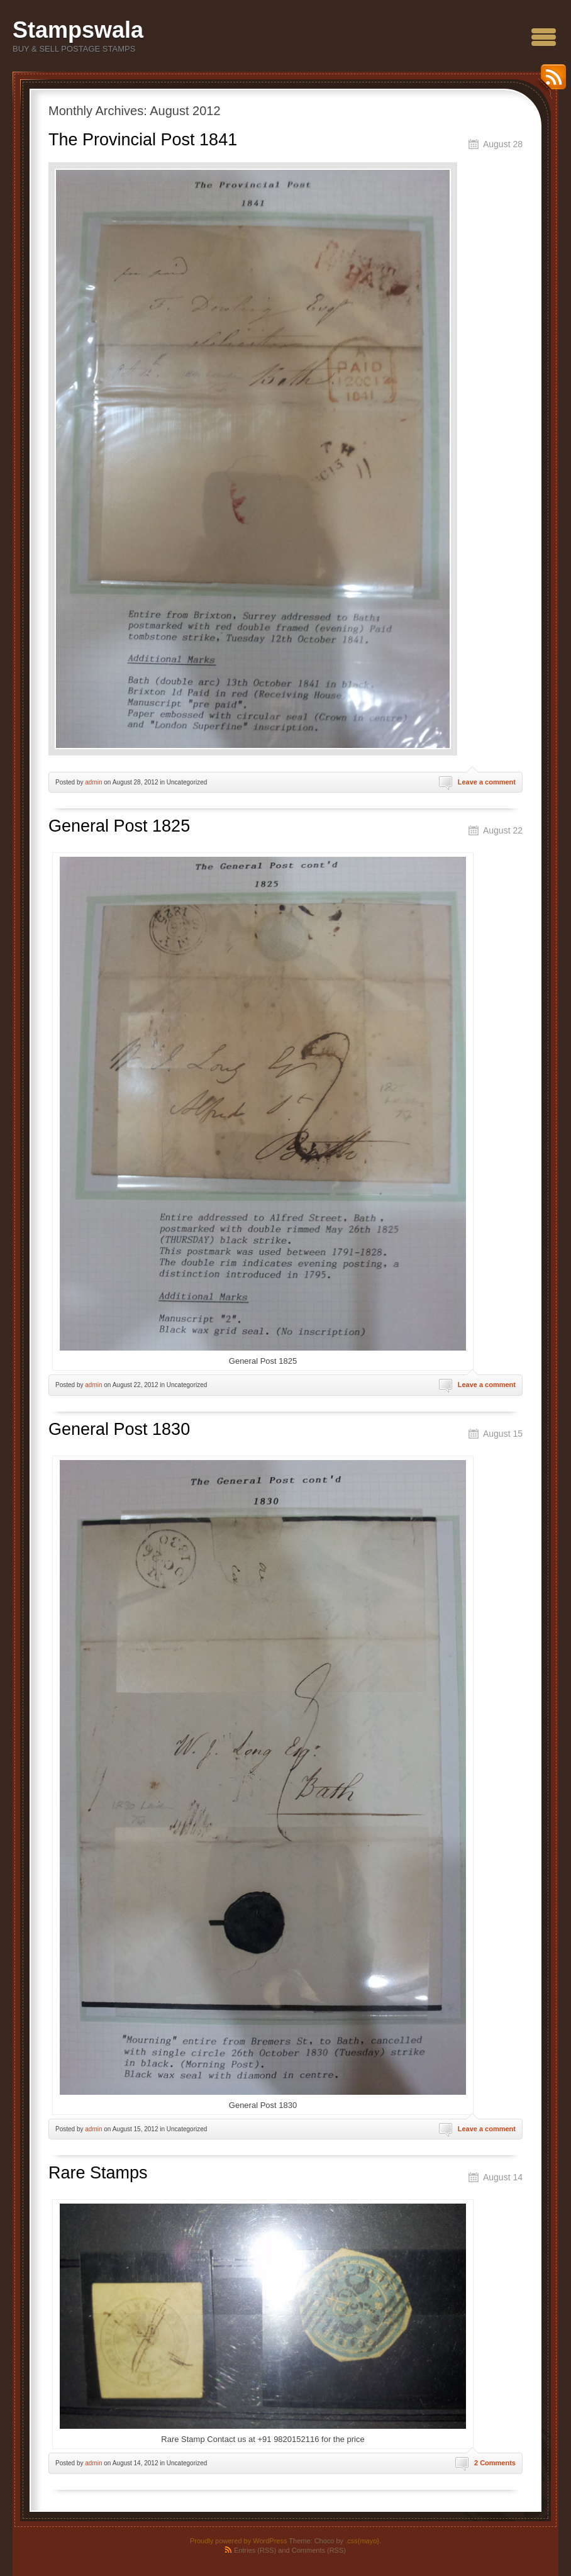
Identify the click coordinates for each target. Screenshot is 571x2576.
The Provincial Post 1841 (142, 139)
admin (93, 782)
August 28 (503, 144)
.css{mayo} (362, 2541)
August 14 (503, 2177)
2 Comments (495, 2463)
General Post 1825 (119, 826)
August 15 (503, 1434)
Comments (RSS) (319, 2550)
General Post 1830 (119, 1429)
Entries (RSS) (255, 2550)
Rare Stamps (98, 2172)
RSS (550, 81)
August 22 (503, 830)
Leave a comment (487, 782)
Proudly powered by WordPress (238, 2541)
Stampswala (78, 30)
